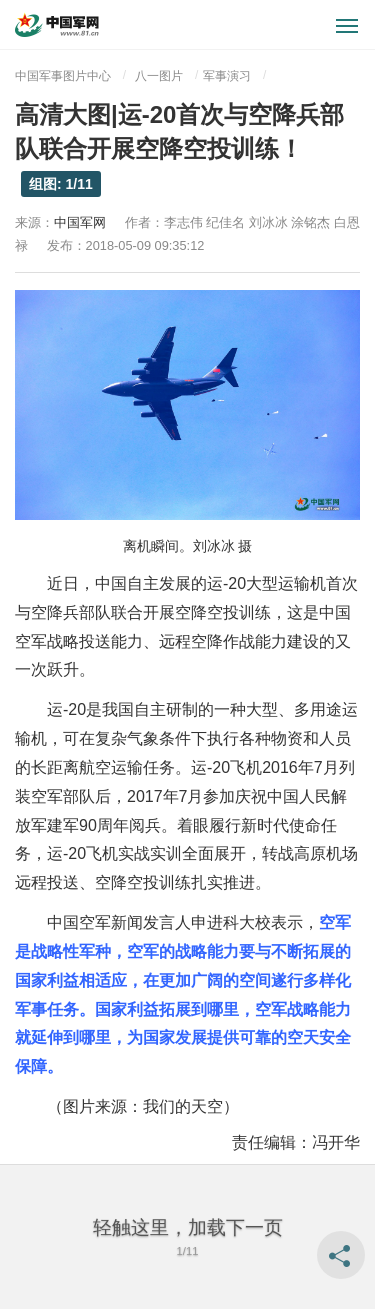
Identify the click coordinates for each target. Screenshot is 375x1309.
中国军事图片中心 (63, 76)
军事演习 (227, 76)
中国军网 (80, 222)
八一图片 (159, 76)
